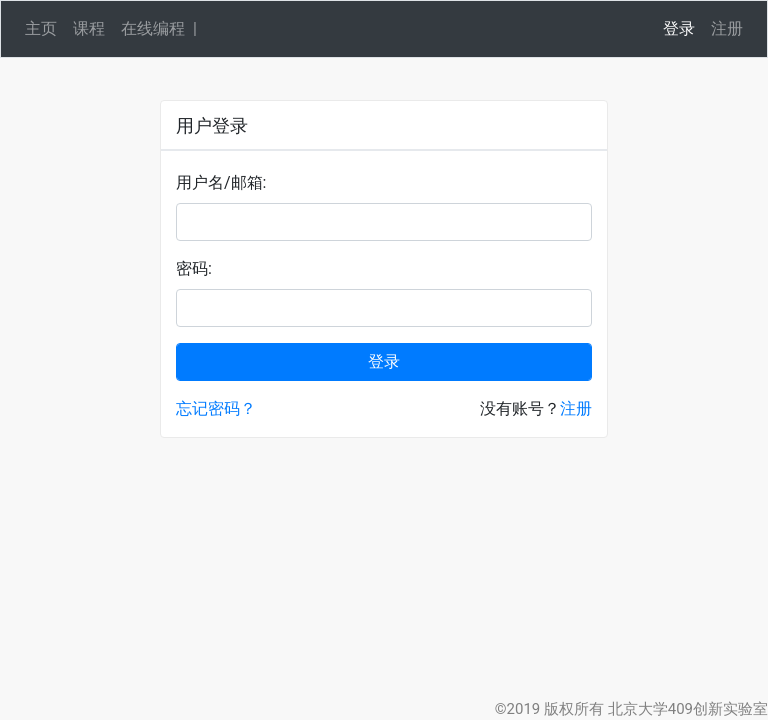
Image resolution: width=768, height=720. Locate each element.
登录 (679, 28)
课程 (89, 28)
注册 (727, 28)
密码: (194, 268)
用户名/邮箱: (221, 182)
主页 (41, 28)
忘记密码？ (216, 408)
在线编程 (153, 28)
